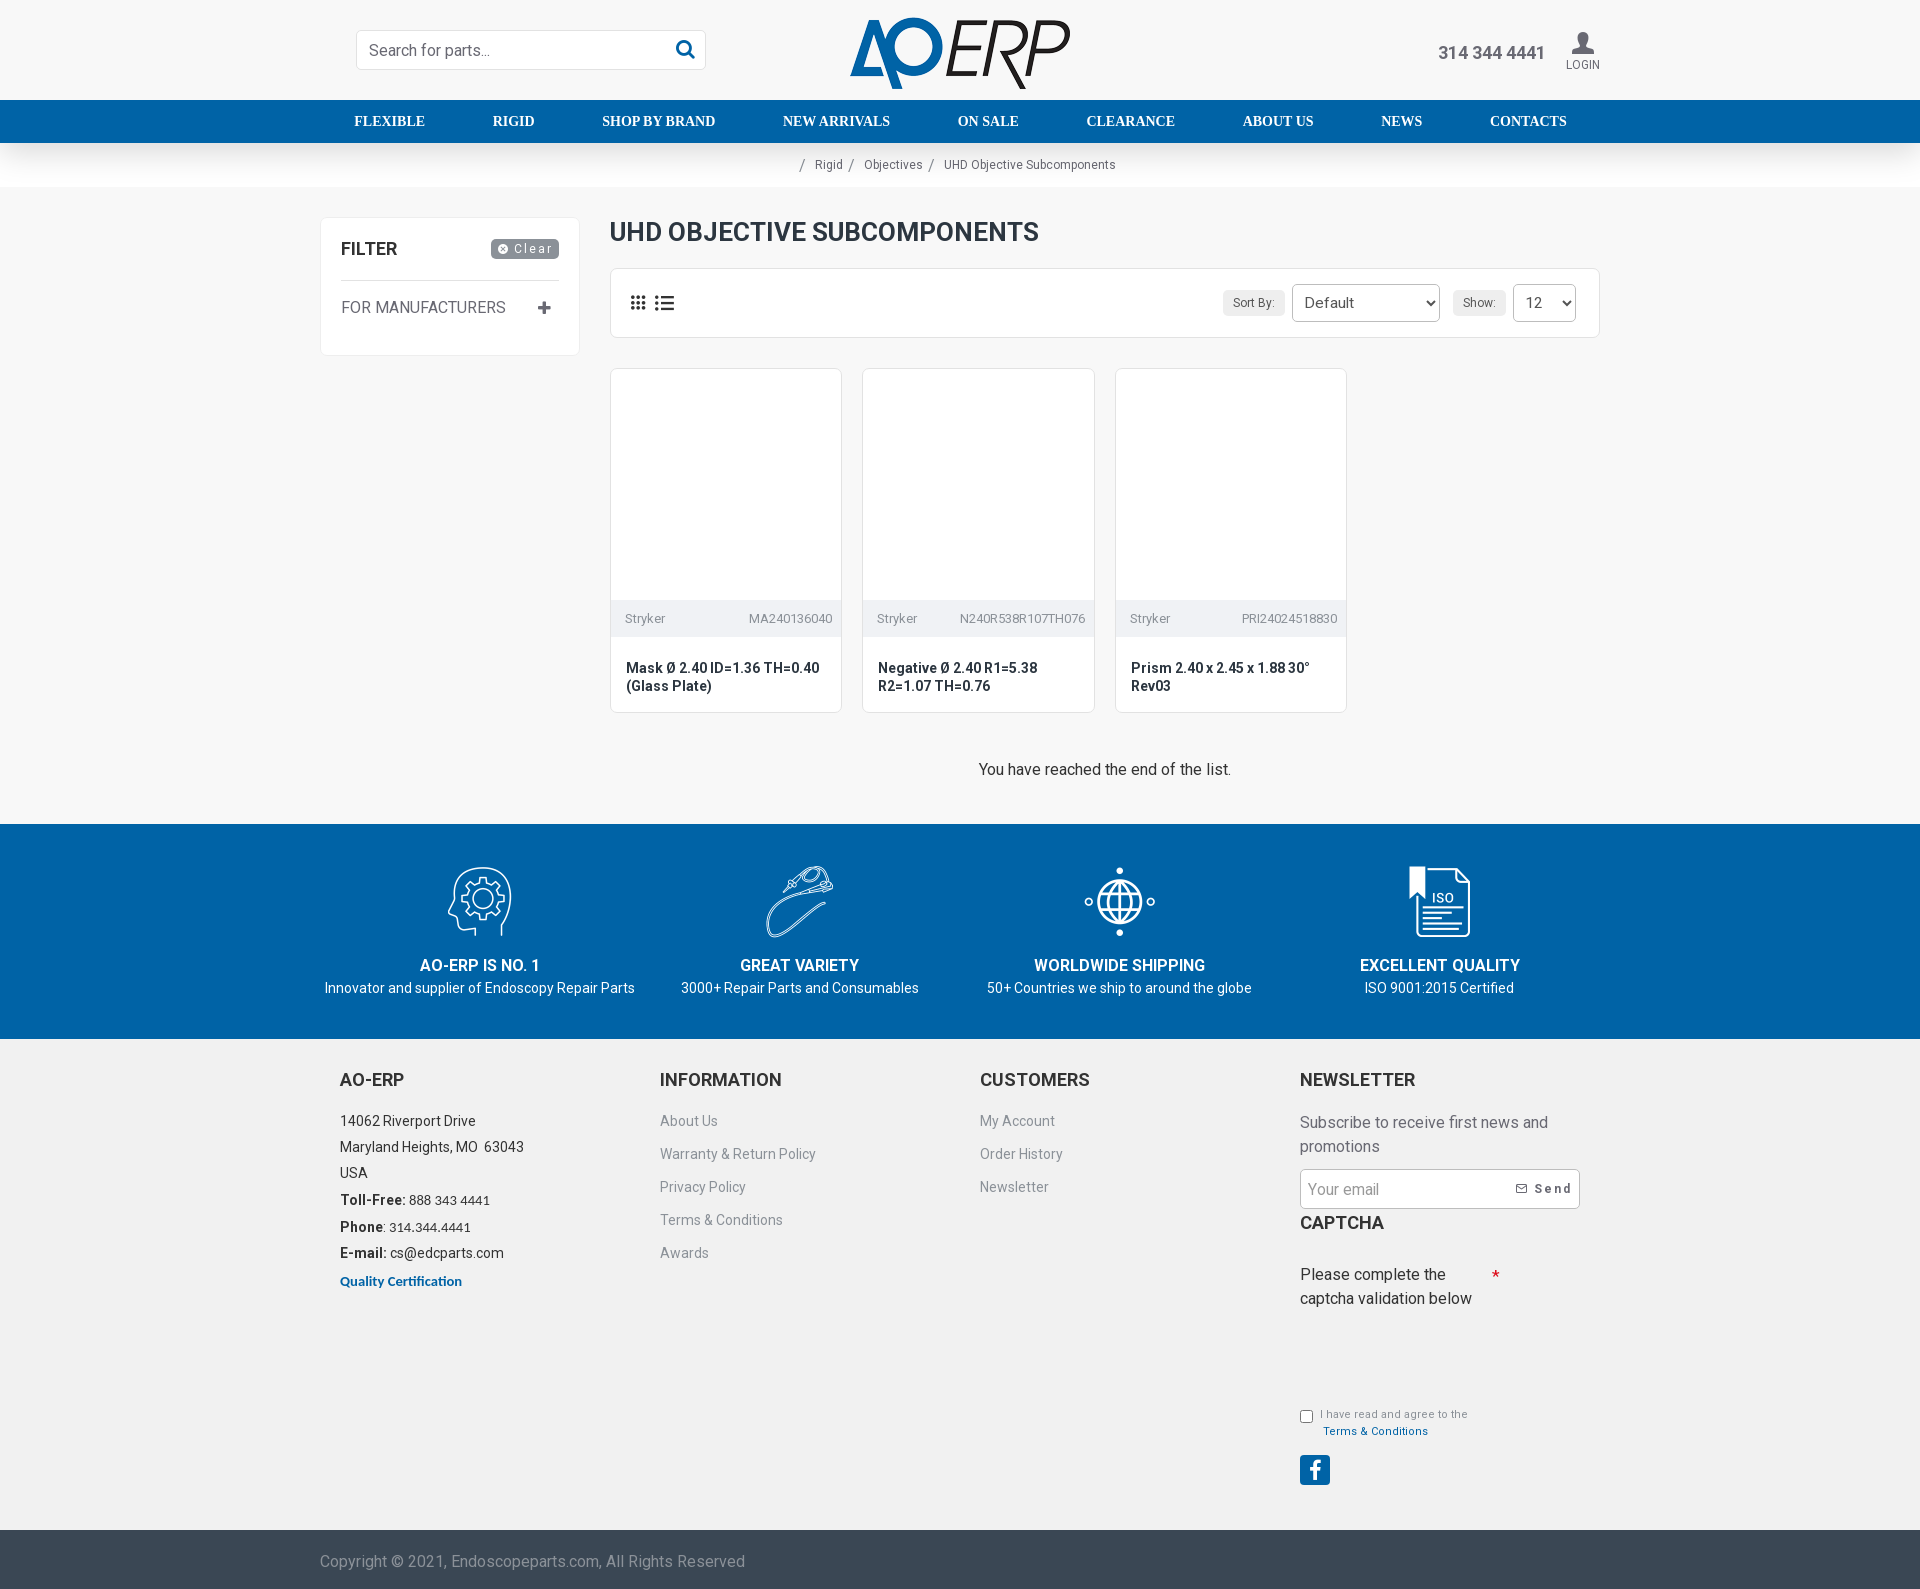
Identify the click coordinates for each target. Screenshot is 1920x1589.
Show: (1485, 303)
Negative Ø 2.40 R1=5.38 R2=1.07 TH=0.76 (957, 677)
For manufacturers (423, 307)
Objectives (893, 165)
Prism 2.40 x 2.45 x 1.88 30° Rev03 (1220, 677)
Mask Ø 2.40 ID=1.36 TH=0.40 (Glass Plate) (722, 677)
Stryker (645, 618)
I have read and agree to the (1384, 1424)
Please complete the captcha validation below (1386, 1281)
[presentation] (1440, 1347)
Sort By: (1273, 303)
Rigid (829, 165)
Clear (533, 249)
